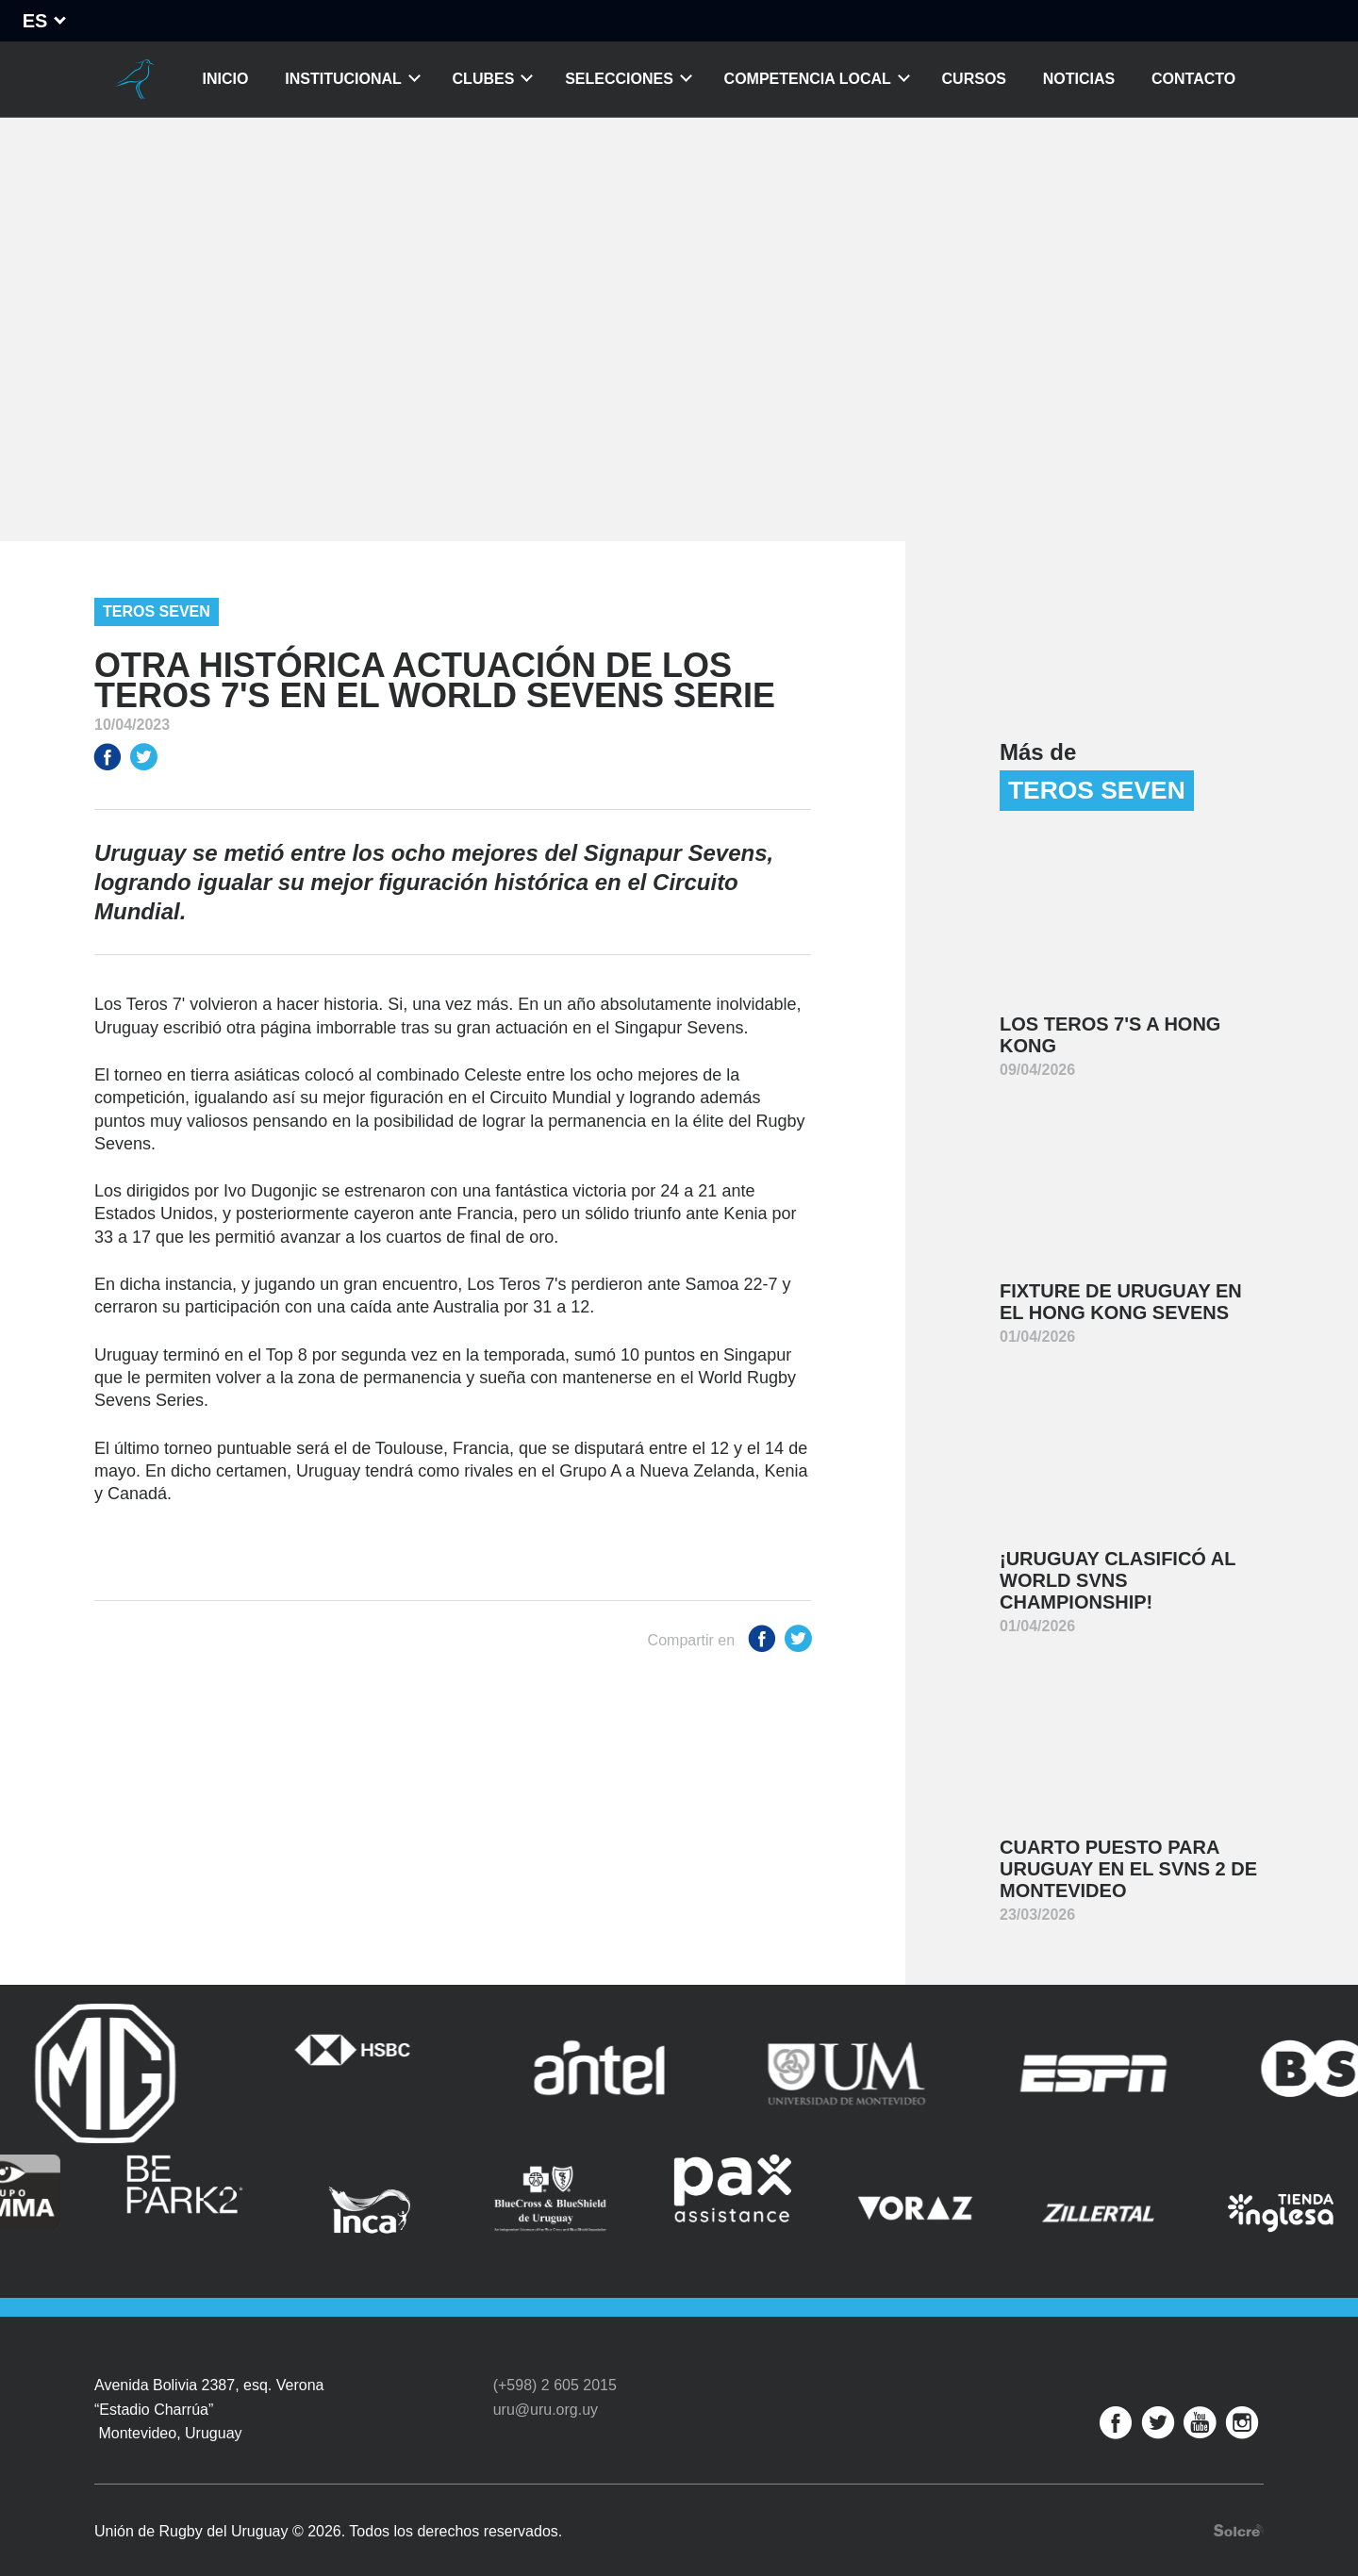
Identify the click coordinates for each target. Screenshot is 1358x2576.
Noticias (1079, 79)
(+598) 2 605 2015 (555, 2363)
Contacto (1193, 79)
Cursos (974, 79)
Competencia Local (807, 79)
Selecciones (619, 79)
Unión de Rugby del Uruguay (135, 79)
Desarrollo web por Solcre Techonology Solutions (1239, 2508)
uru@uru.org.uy (545, 2387)
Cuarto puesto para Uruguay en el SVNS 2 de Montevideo (1128, 1869)
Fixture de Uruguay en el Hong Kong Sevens (1121, 1301)
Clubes (484, 79)
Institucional (343, 79)
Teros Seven (156, 611)
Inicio (226, 79)
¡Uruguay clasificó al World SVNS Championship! (1117, 1580)
